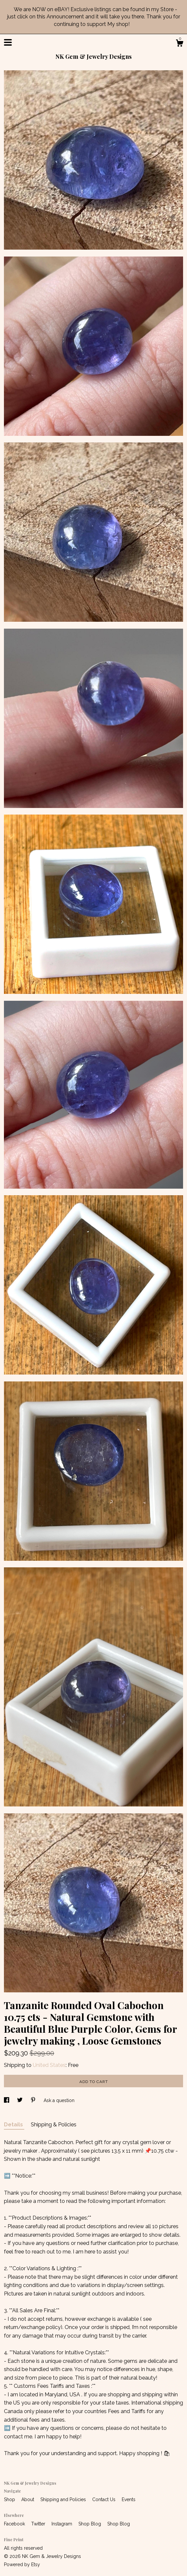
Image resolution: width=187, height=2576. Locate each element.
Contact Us (104, 2499)
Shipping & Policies (53, 2124)
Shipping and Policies (63, 2499)
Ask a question (59, 2100)
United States (49, 2065)
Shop (10, 2499)
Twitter (39, 2523)
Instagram (62, 2523)
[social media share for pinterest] (34, 2100)
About (28, 2499)
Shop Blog (90, 2523)
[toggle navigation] (8, 42)
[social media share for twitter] (20, 2100)
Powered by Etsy (22, 2564)
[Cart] (179, 44)
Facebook (15, 2523)
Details (14, 2124)
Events (128, 2499)
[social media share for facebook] (7, 2100)
